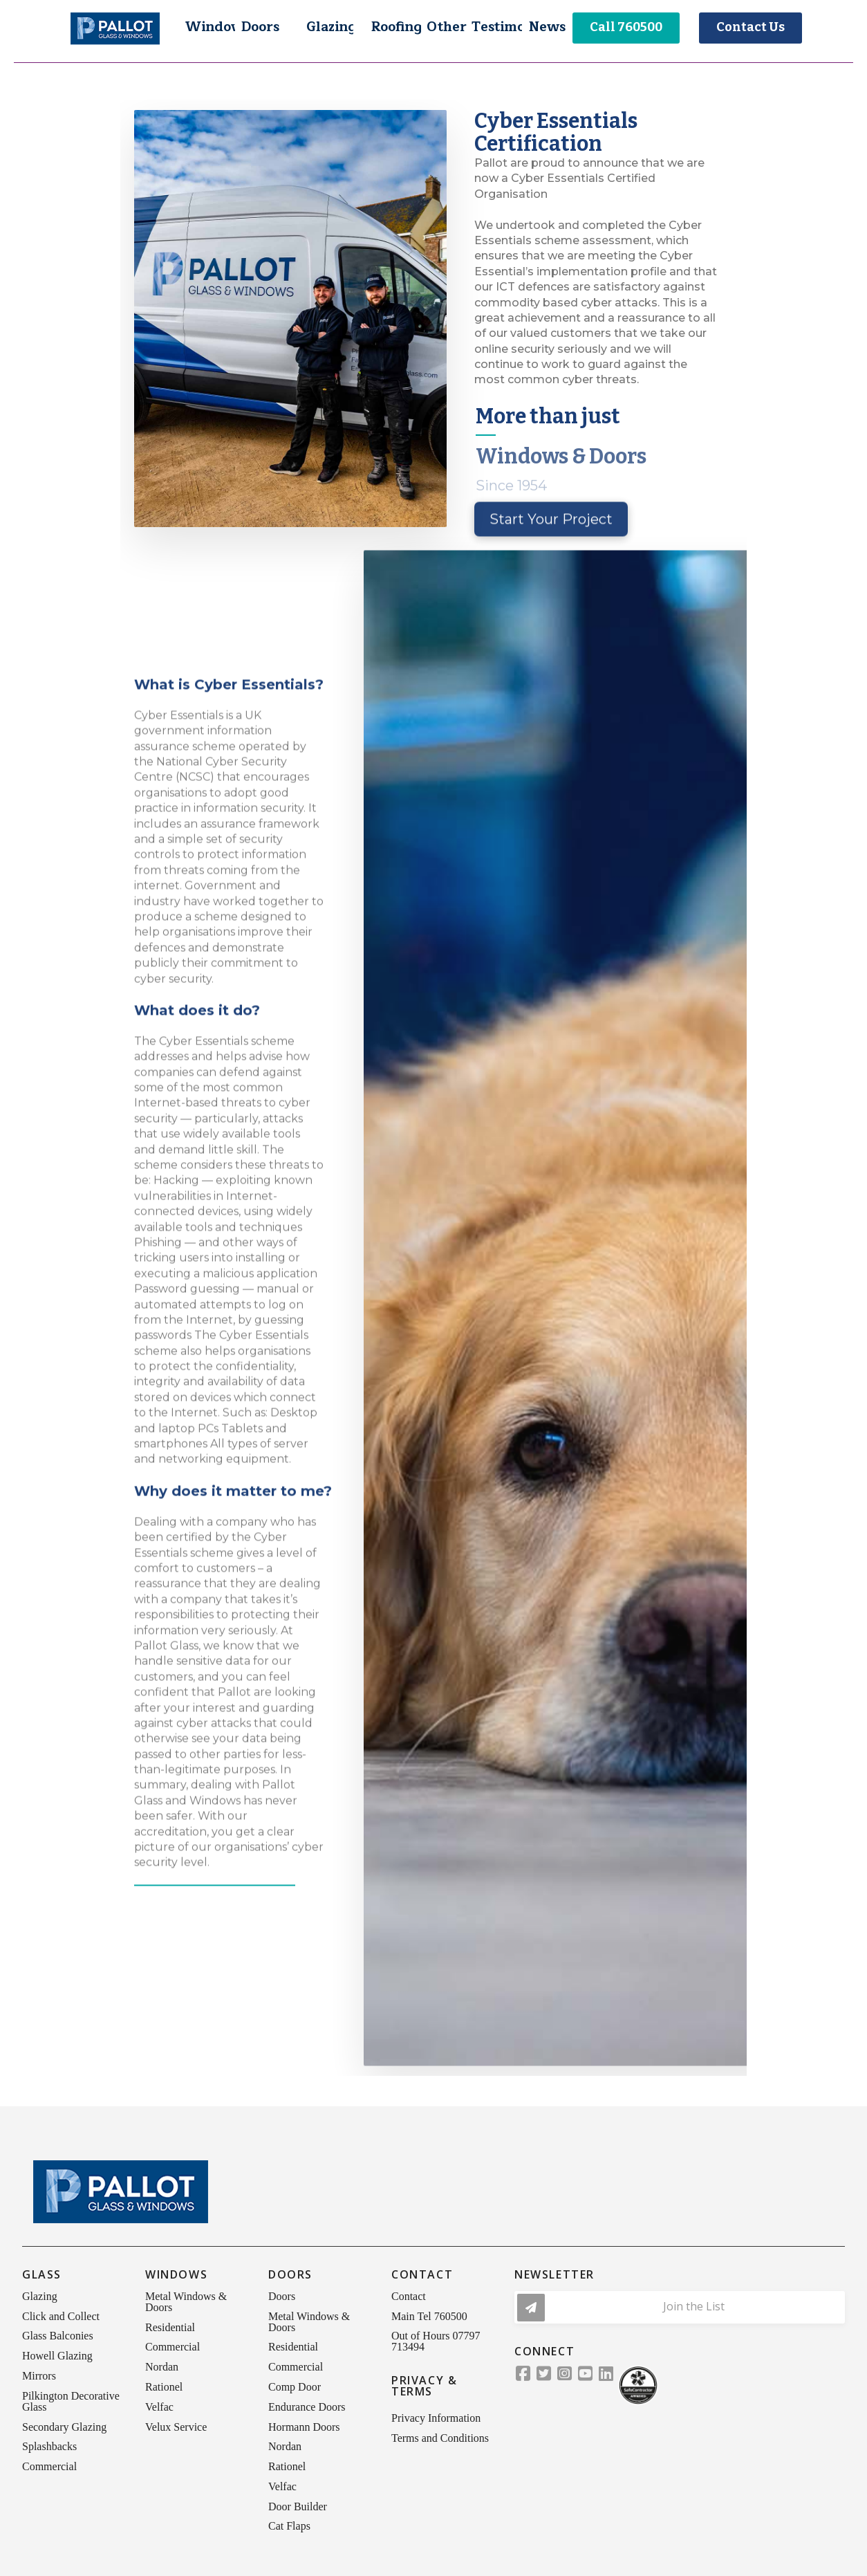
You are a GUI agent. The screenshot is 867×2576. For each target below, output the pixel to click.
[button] (210, 27)
